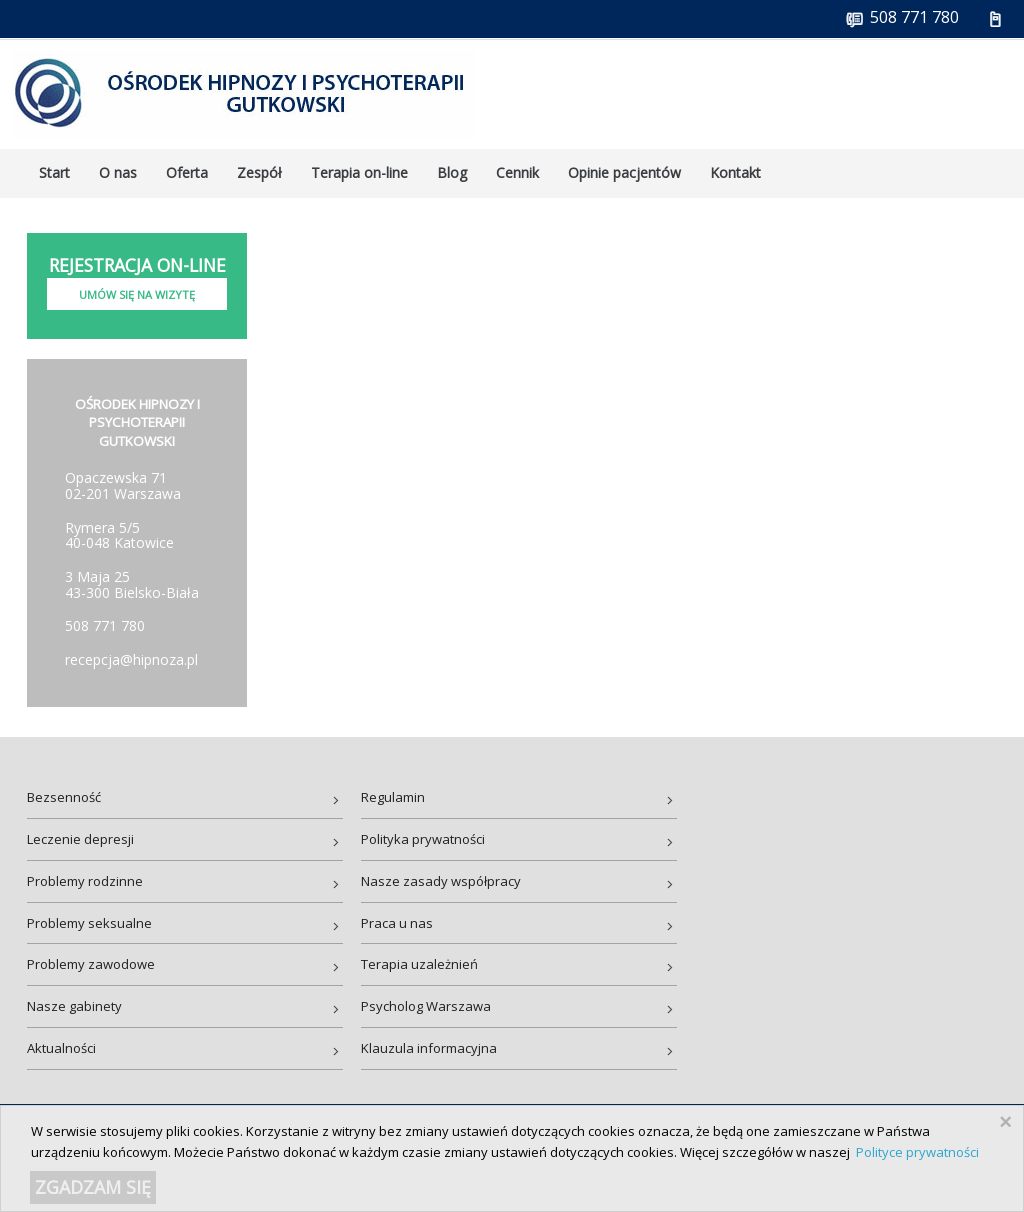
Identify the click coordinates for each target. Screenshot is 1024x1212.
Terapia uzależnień (419, 964)
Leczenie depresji (80, 839)
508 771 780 (105, 625)
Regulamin (393, 797)
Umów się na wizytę (137, 294)
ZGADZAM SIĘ (93, 1187)
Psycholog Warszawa (426, 1006)
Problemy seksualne (89, 923)
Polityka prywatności (423, 839)
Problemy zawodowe (91, 964)
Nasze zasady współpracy (441, 881)
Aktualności (61, 1048)
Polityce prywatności (917, 1152)
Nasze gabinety (74, 1006)
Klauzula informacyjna (429, 1048)
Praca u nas (397, 923)
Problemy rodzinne (85, 881)
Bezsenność (64, 797)
